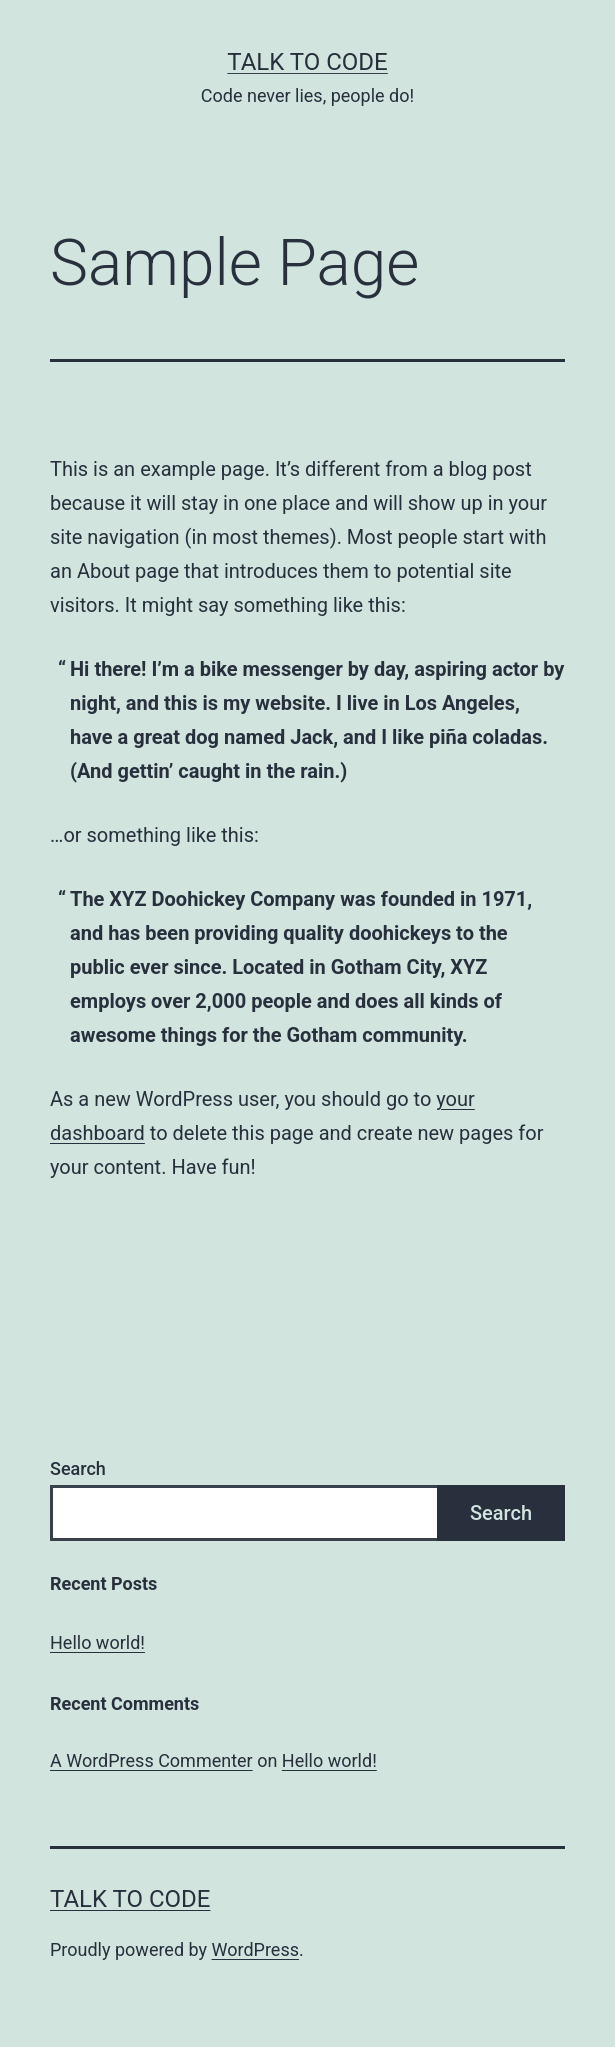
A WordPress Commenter (151, 1760)
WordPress (255, 1949)
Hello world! (97, 1642)
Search (78, 1468)
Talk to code (307, 62)
